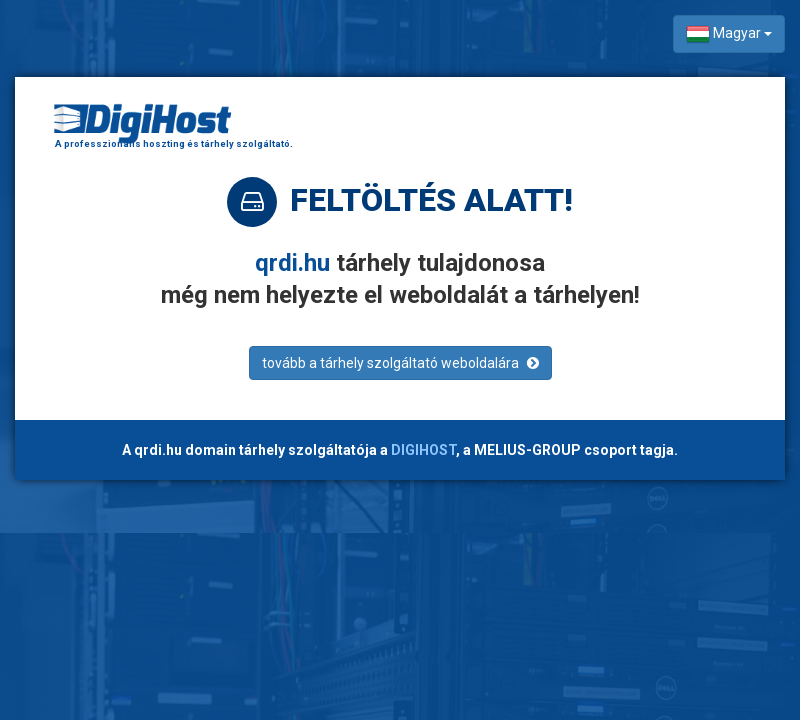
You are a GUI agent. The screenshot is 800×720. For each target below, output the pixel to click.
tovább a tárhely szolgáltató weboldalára (400, 363)
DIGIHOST (423, 450)
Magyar (729, 34)
